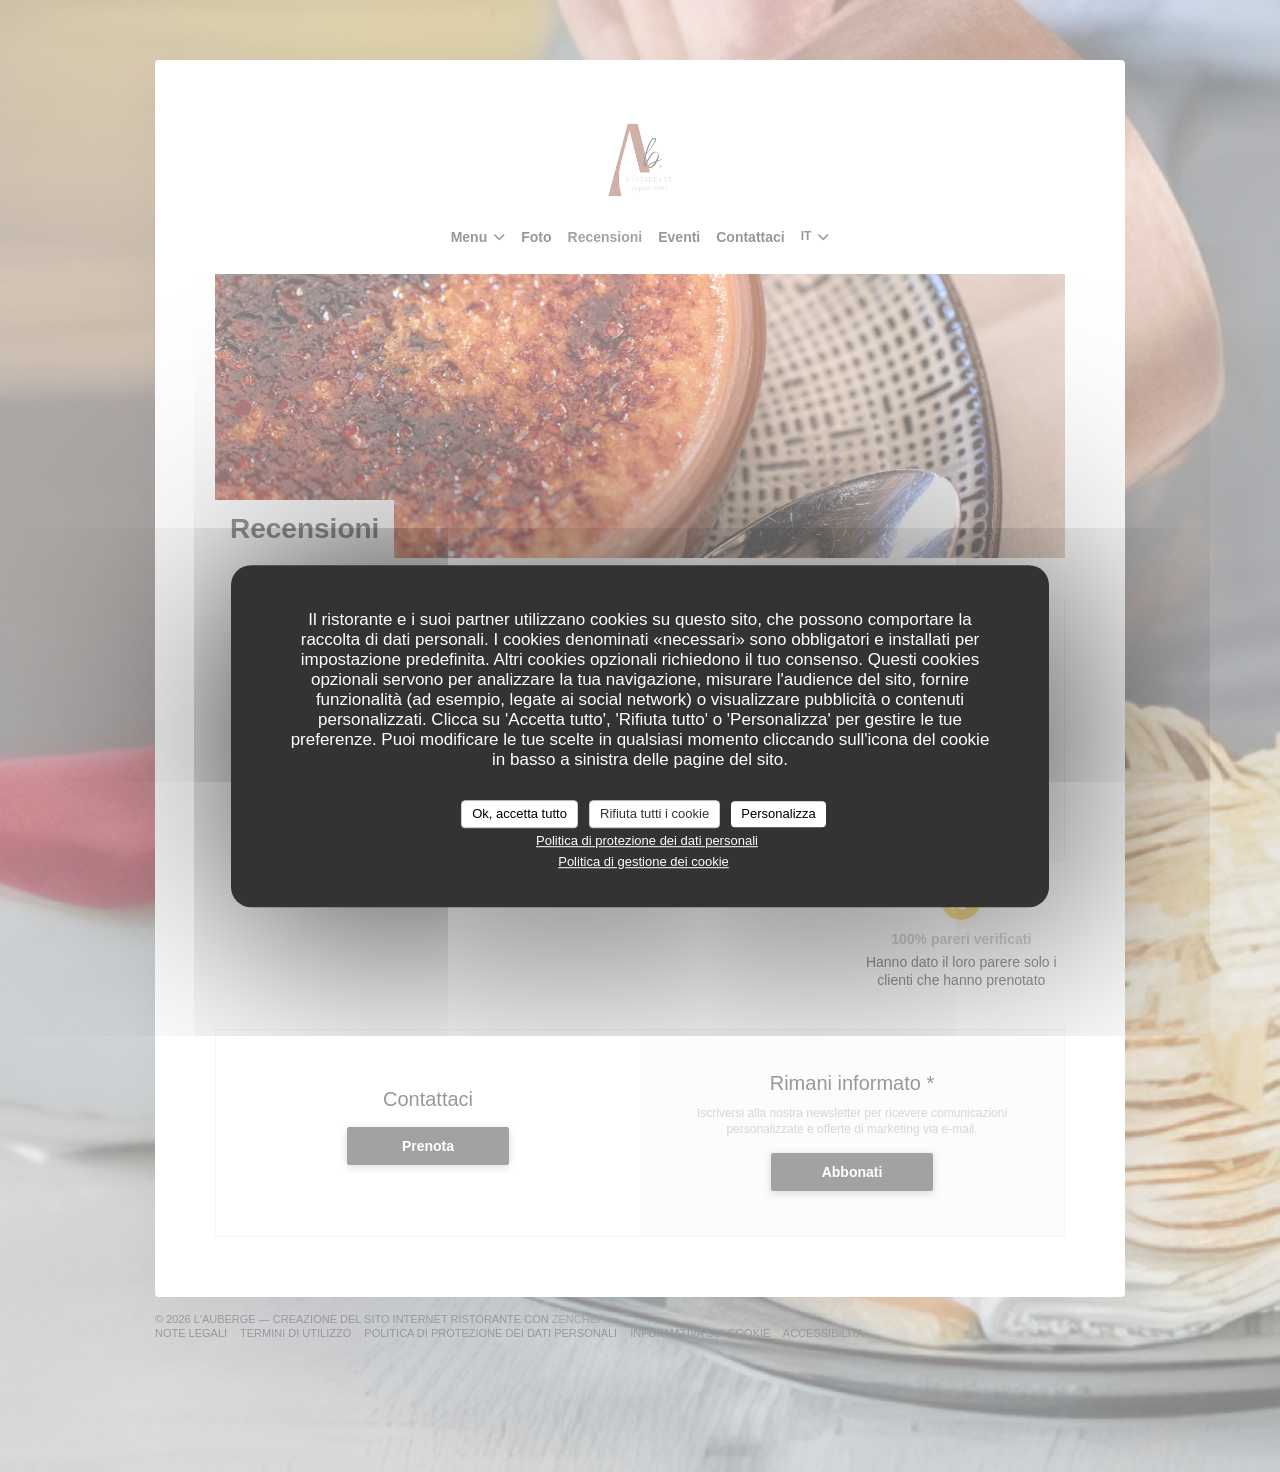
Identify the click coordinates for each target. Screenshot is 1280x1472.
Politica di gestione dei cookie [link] (643, 861)
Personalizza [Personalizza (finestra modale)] (778, 813)
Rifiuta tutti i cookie (654, 813)
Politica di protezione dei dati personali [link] (647, 840)
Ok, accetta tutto (519, 813)
